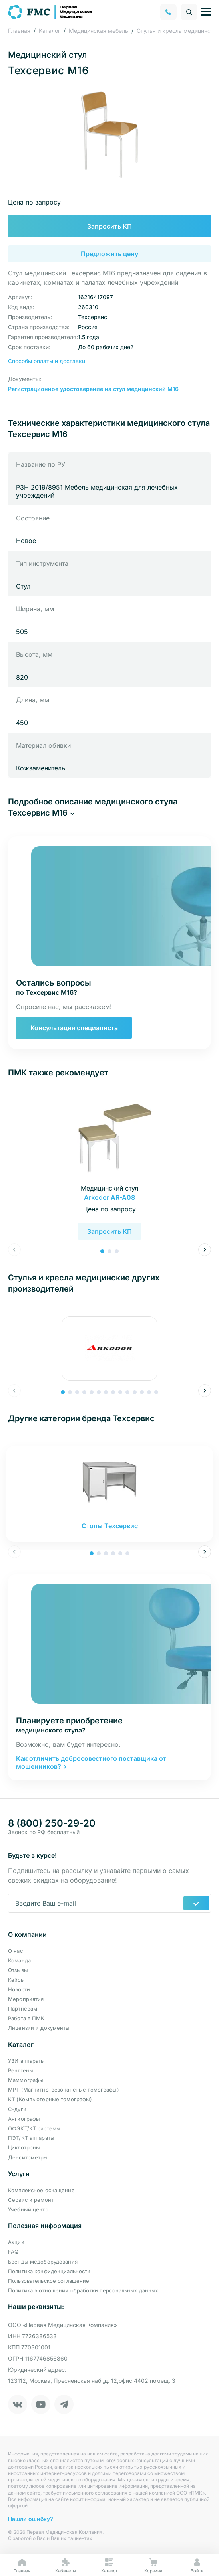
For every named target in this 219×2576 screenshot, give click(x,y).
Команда (19, 1960)
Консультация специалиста (74, 1028)
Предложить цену (109, 254)
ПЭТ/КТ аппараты (31, 2138)
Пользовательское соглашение (49, 2281)
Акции (16, 2242)
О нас (15, 1951)
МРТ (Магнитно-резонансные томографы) (63, 2089)
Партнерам (22, 2008)
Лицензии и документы (39, 2028)
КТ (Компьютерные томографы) (50, 2099)
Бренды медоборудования (43, 2261)
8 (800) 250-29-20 (52, 1823)
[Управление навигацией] (206, 12)
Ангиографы (24, 2119)
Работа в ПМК (26, 2018)
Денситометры (28, 2157)
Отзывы (18, 1970)
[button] (109, 807)
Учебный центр (28, 2209)
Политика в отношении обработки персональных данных (83, 2290)
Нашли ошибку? (30, 2518)
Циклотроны (24, 2147)
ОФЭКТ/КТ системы (34, 2128)
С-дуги (17, 2109)
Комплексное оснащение (41, 2190)
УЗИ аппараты (26, 2061)
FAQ (13, 2251)
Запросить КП (109, 226)
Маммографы (25, 2080)
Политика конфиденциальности (49, 2271)
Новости (19, 1989)
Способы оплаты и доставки (46, 361)
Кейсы (16, 1980)
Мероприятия (26, 1999)
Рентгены (20, 2070)
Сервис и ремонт (31, 2200)
